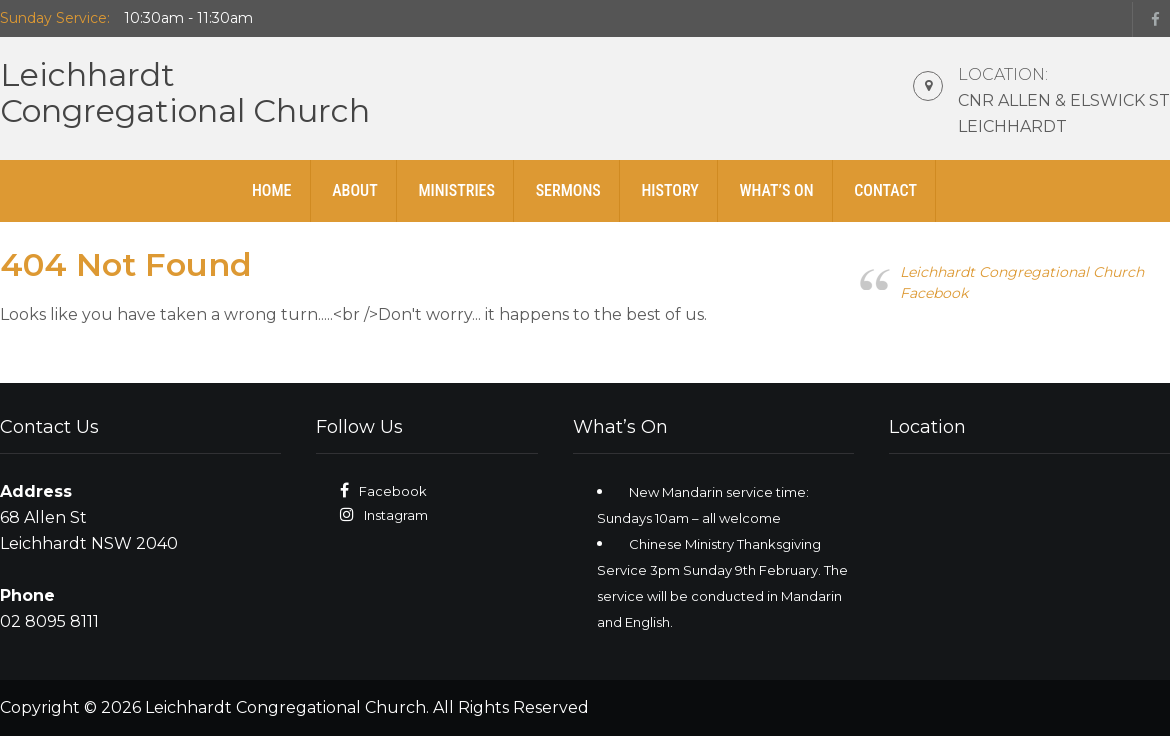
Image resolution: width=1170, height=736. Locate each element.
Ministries (456, 190)
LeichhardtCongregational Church (185, 92)
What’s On (776, 190)
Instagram (396, 515)
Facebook (393, 491)
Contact (885, 190)
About (355, 190)
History (669, 190)
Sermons (568, 190)
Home (272, 190)
